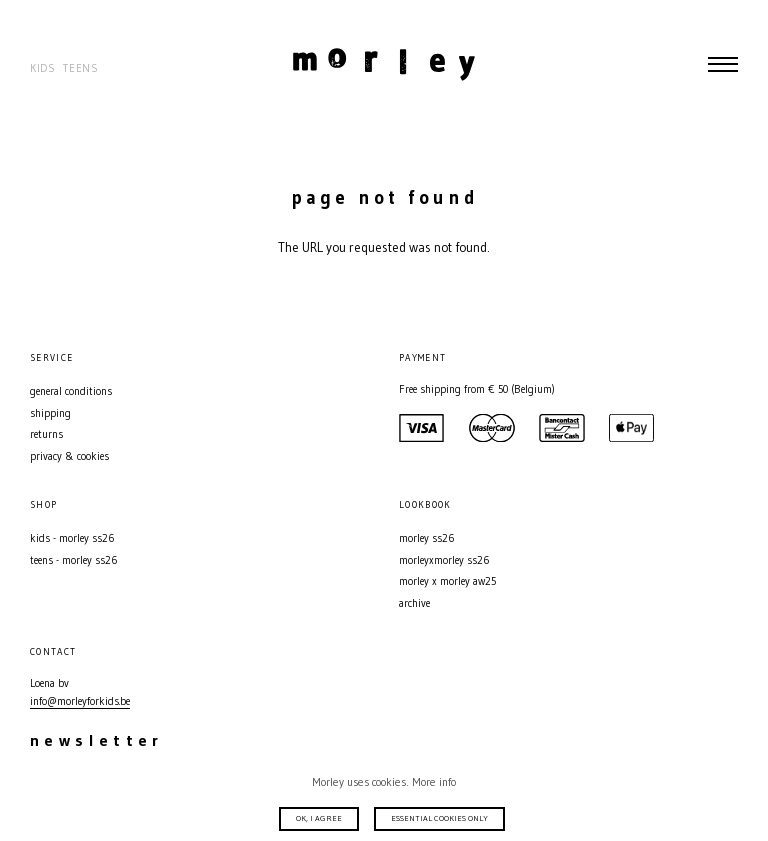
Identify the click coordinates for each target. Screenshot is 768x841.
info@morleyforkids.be (80, 701)
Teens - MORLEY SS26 (73, 560)
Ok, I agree (319, 818)
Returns (46, 434)
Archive (414, 603)
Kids (43, 68)
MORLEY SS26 (426, 538)
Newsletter (97, 740)
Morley (383, 64)
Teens (80, 68)
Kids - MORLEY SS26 (72, 538)
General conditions (71, 391)
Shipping (50, 413)
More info (434, 782)
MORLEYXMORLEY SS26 (444, 560)
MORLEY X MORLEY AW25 (447, 581)
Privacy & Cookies (69, 456)
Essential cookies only (439, 818)
